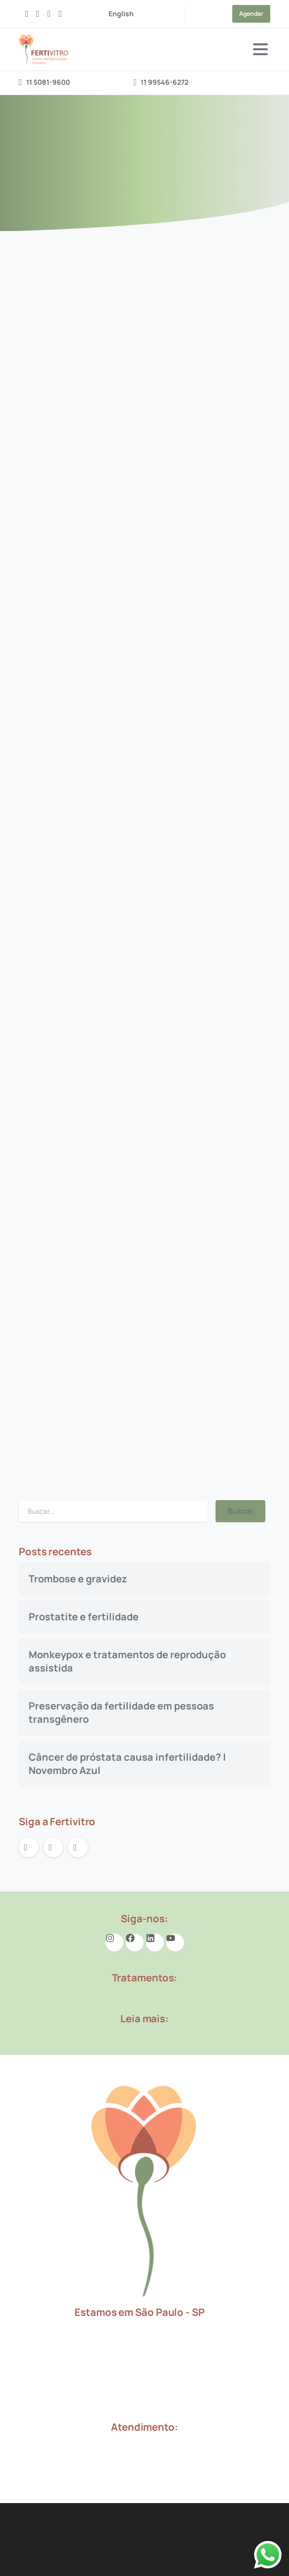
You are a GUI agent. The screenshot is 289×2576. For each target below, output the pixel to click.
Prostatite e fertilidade (84, 1616)
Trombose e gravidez (78, 1578)
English (121, 14)
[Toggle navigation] (260, 49)
